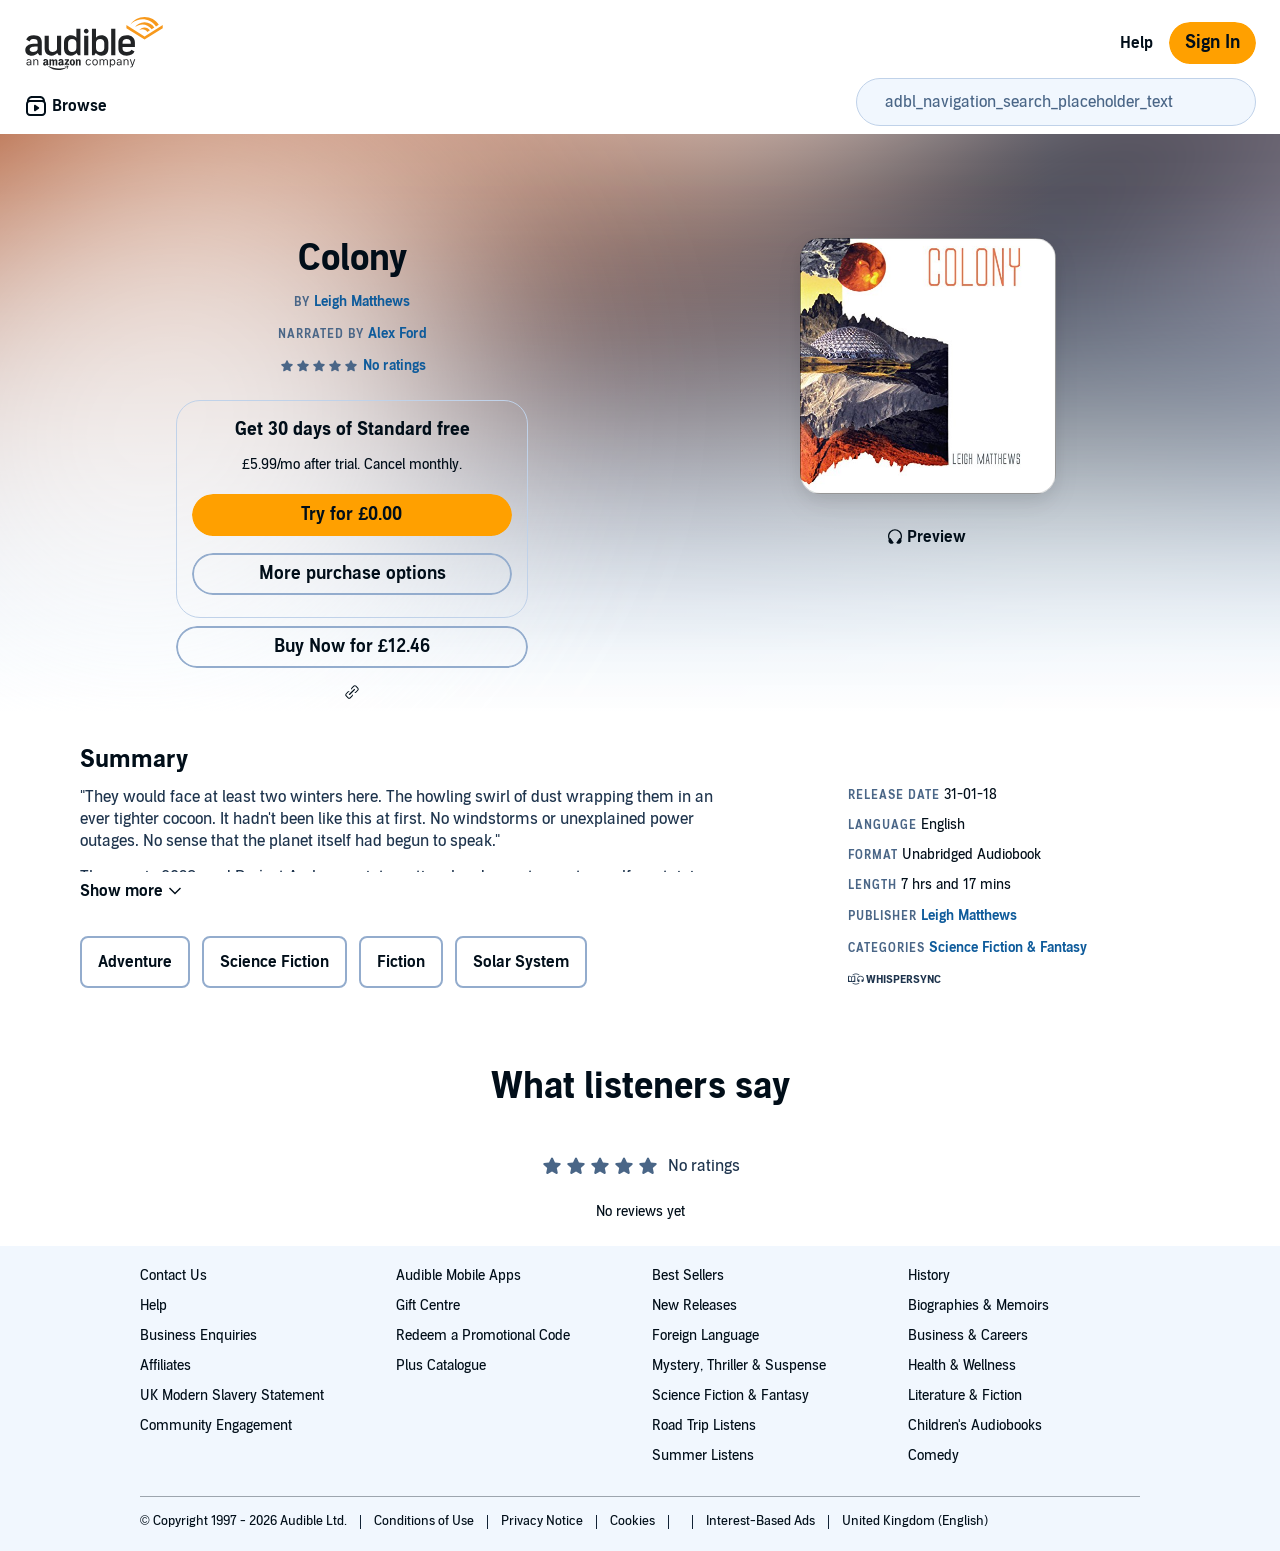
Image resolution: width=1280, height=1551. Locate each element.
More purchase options (352, 573)
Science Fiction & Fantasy (730, 1395)
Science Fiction (274, 966)
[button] (352, 692)
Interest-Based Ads (762, 1521)
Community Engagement (216, 1425)
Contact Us (173, 1275)
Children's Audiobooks (975, 1425)
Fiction (401, 966)
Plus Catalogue (441, 1365)
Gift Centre (428, 1305)
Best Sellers (688, 1275)
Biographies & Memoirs (978, 1305)
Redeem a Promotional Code (483, 1335)
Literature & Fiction (965, 1395)
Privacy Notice (543, 1521)
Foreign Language (705, 1335)
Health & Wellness (962, 1365)
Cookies (634, 1521)
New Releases (694, 1305)
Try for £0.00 (351, 514)
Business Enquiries (198, 1335)
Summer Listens (703, 1455)
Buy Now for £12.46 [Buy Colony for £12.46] (352, 646)
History (929, 1275)
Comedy (933, 1455)
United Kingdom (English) (915, 1521)
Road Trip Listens (704, 1425)
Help (1136, 43)
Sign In (1212, 42)
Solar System (521, 966)
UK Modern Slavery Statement (232, 1395)
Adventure (135, 966)
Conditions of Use (425, 1521)
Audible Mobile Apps (458, 1275)
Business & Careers (968, 1335)
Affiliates (165, 1365)
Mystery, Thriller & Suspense (739, 1365)
